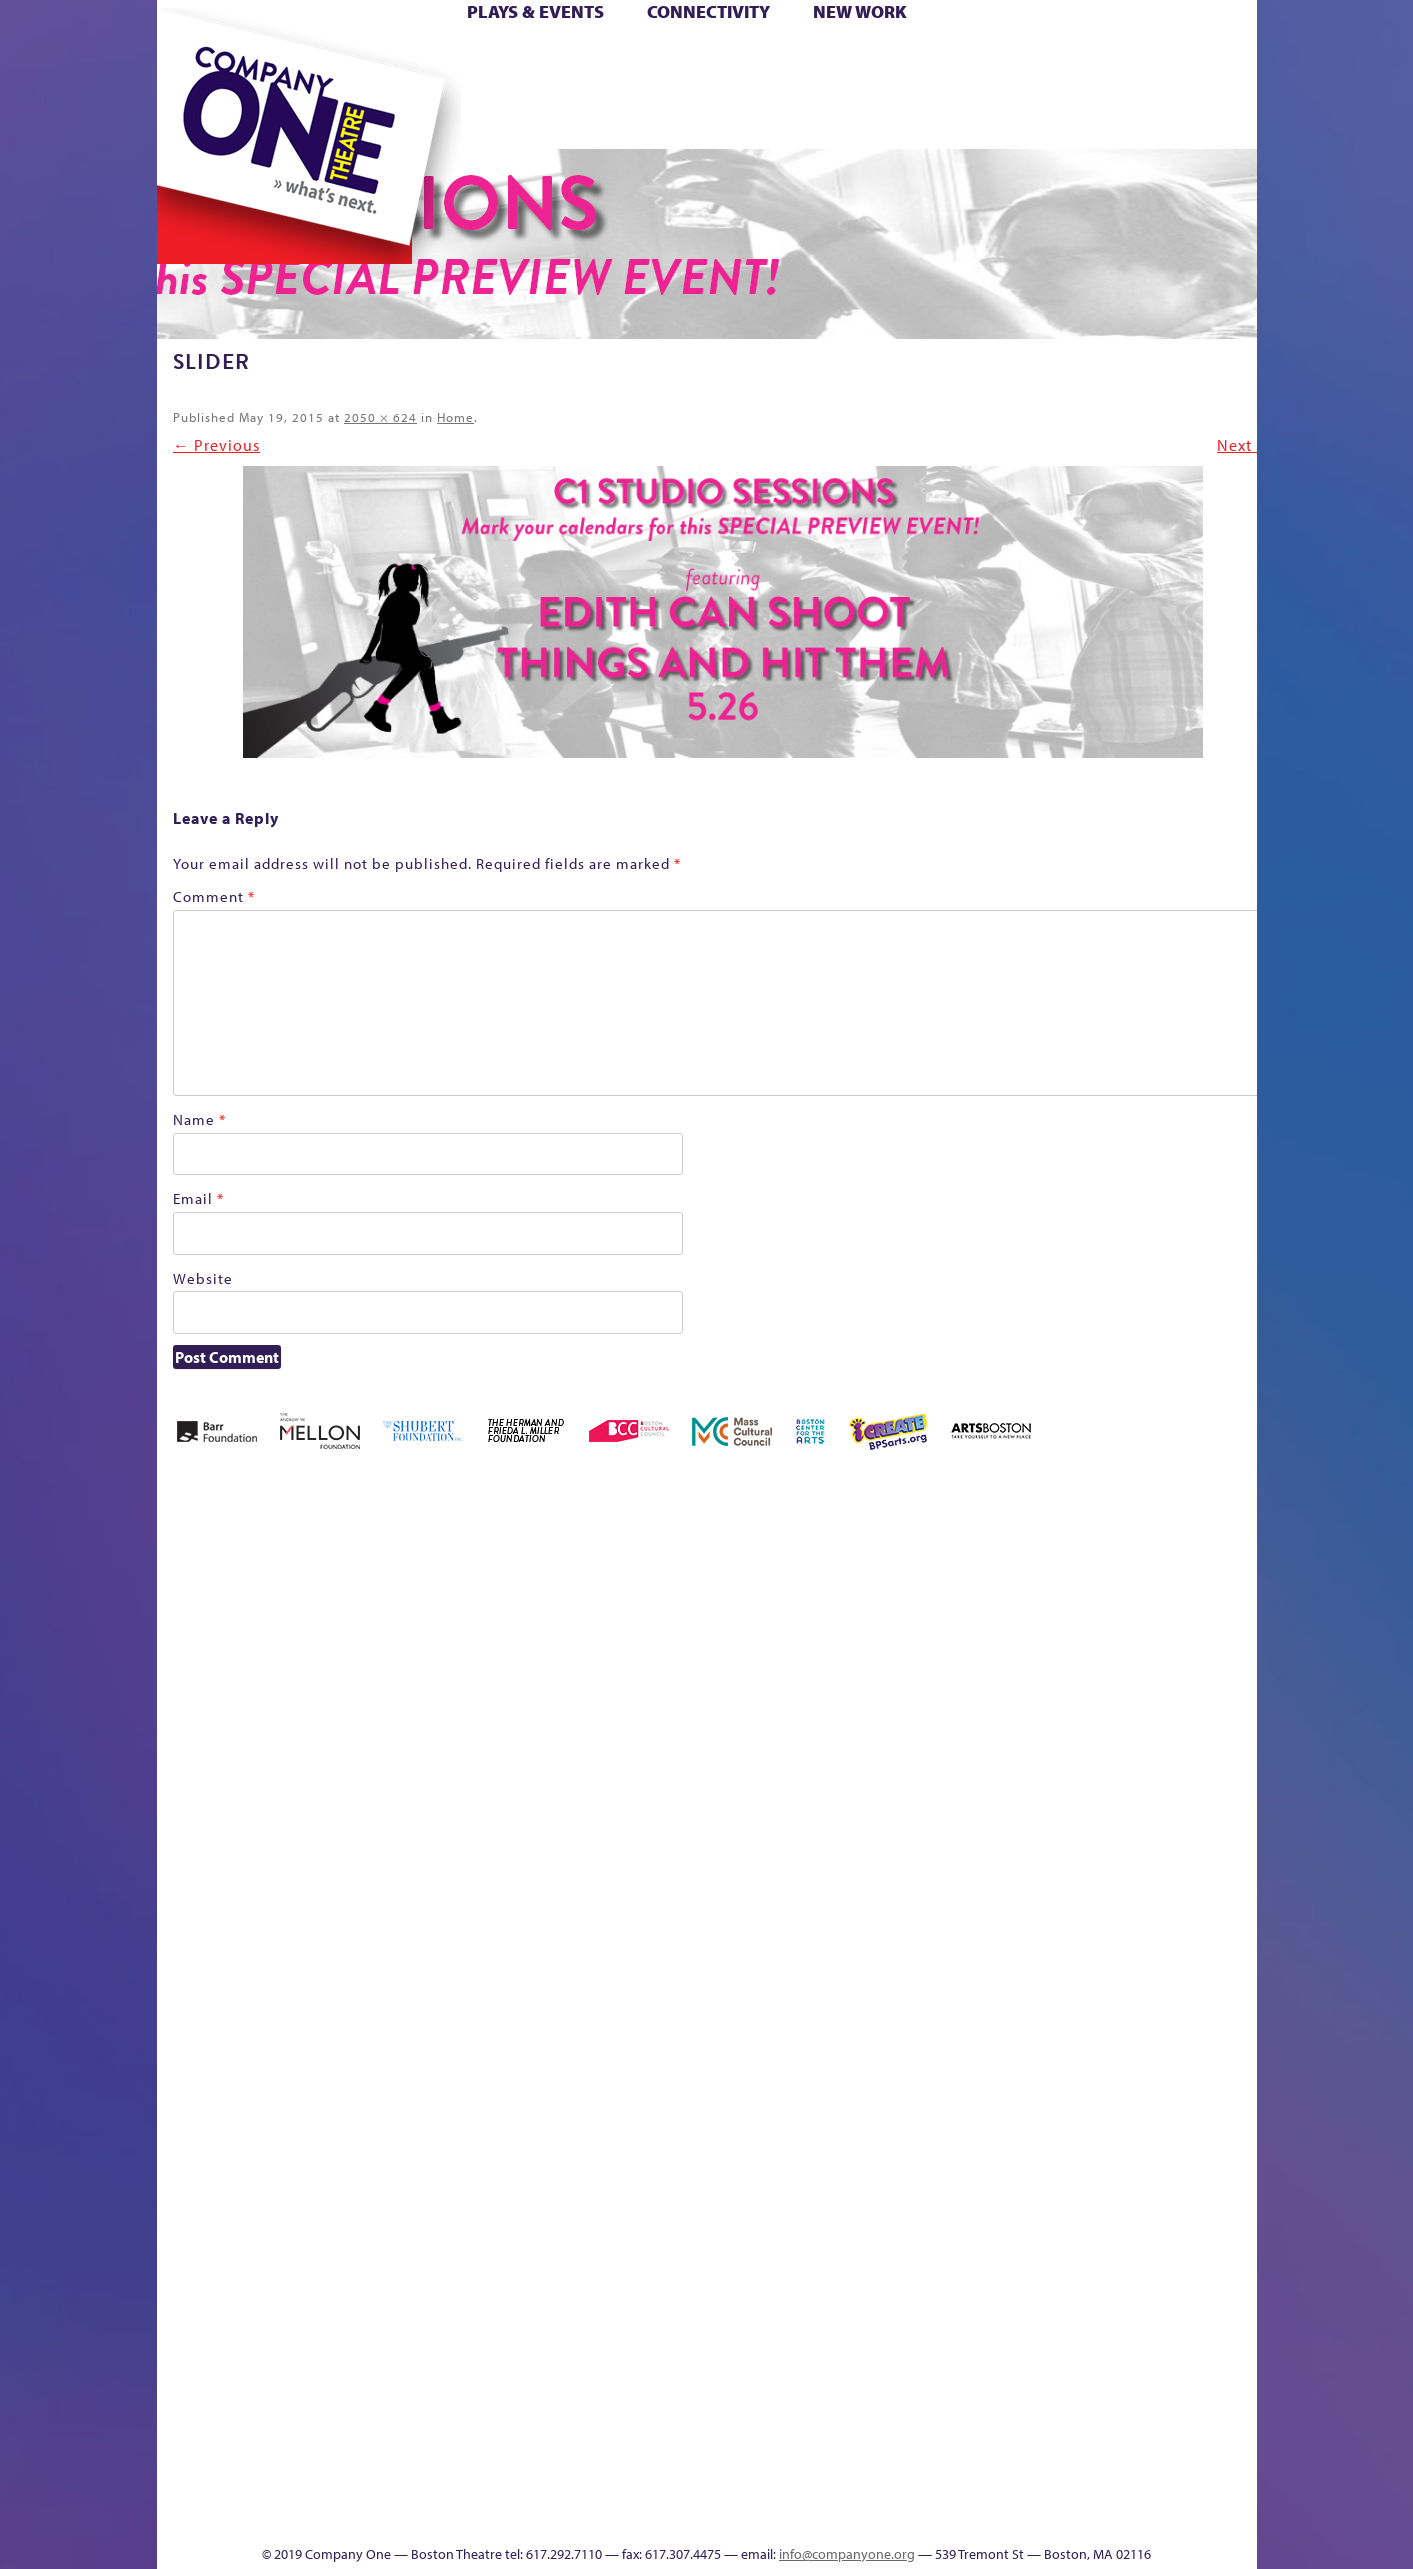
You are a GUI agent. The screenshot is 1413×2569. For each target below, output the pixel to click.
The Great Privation (314, 2484)
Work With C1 (513, 2484)
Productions (783, 2514)
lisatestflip (402, 1974)
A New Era (301, 1614)
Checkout (942, 1644)
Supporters (1074, 2514)
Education (1071, 1644)
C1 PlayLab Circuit (898, 2064)
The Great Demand (269, 2484)
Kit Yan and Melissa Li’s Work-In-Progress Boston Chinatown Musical (318, 1824)
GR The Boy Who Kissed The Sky (1144, 1554)
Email (198, 1198)
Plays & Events (535, 11)
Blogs (891, 2334)
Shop (1067, 88)
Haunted (1192, 1644)
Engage (911, 118)
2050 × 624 (380, 417)
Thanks (995, 118)
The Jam (408, 118)
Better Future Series (473, 1614)
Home (190, 58)
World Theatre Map (897, 2274)
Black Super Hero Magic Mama (682, 1584)
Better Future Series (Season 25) (560, 1584)
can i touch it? (848, 1614)
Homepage (191, 1974)
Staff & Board (1103, 1944)
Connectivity (708, 11)
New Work (860, 11)
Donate (1035, 58)
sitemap (619, 118)
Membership (447, 1974)
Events (894, 2514)
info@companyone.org (847, 2554)
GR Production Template (1115, 1614)
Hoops (234, 88)
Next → (1245, 445)
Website (203, 1278)
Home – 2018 (1226, 1614)
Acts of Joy (385, 1614)
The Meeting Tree (436, 2484)
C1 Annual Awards (1106, 2484)
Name (199, 1119)
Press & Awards (1200, 118)
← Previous (216, 445)
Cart (897, 58)
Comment (214, 896)
